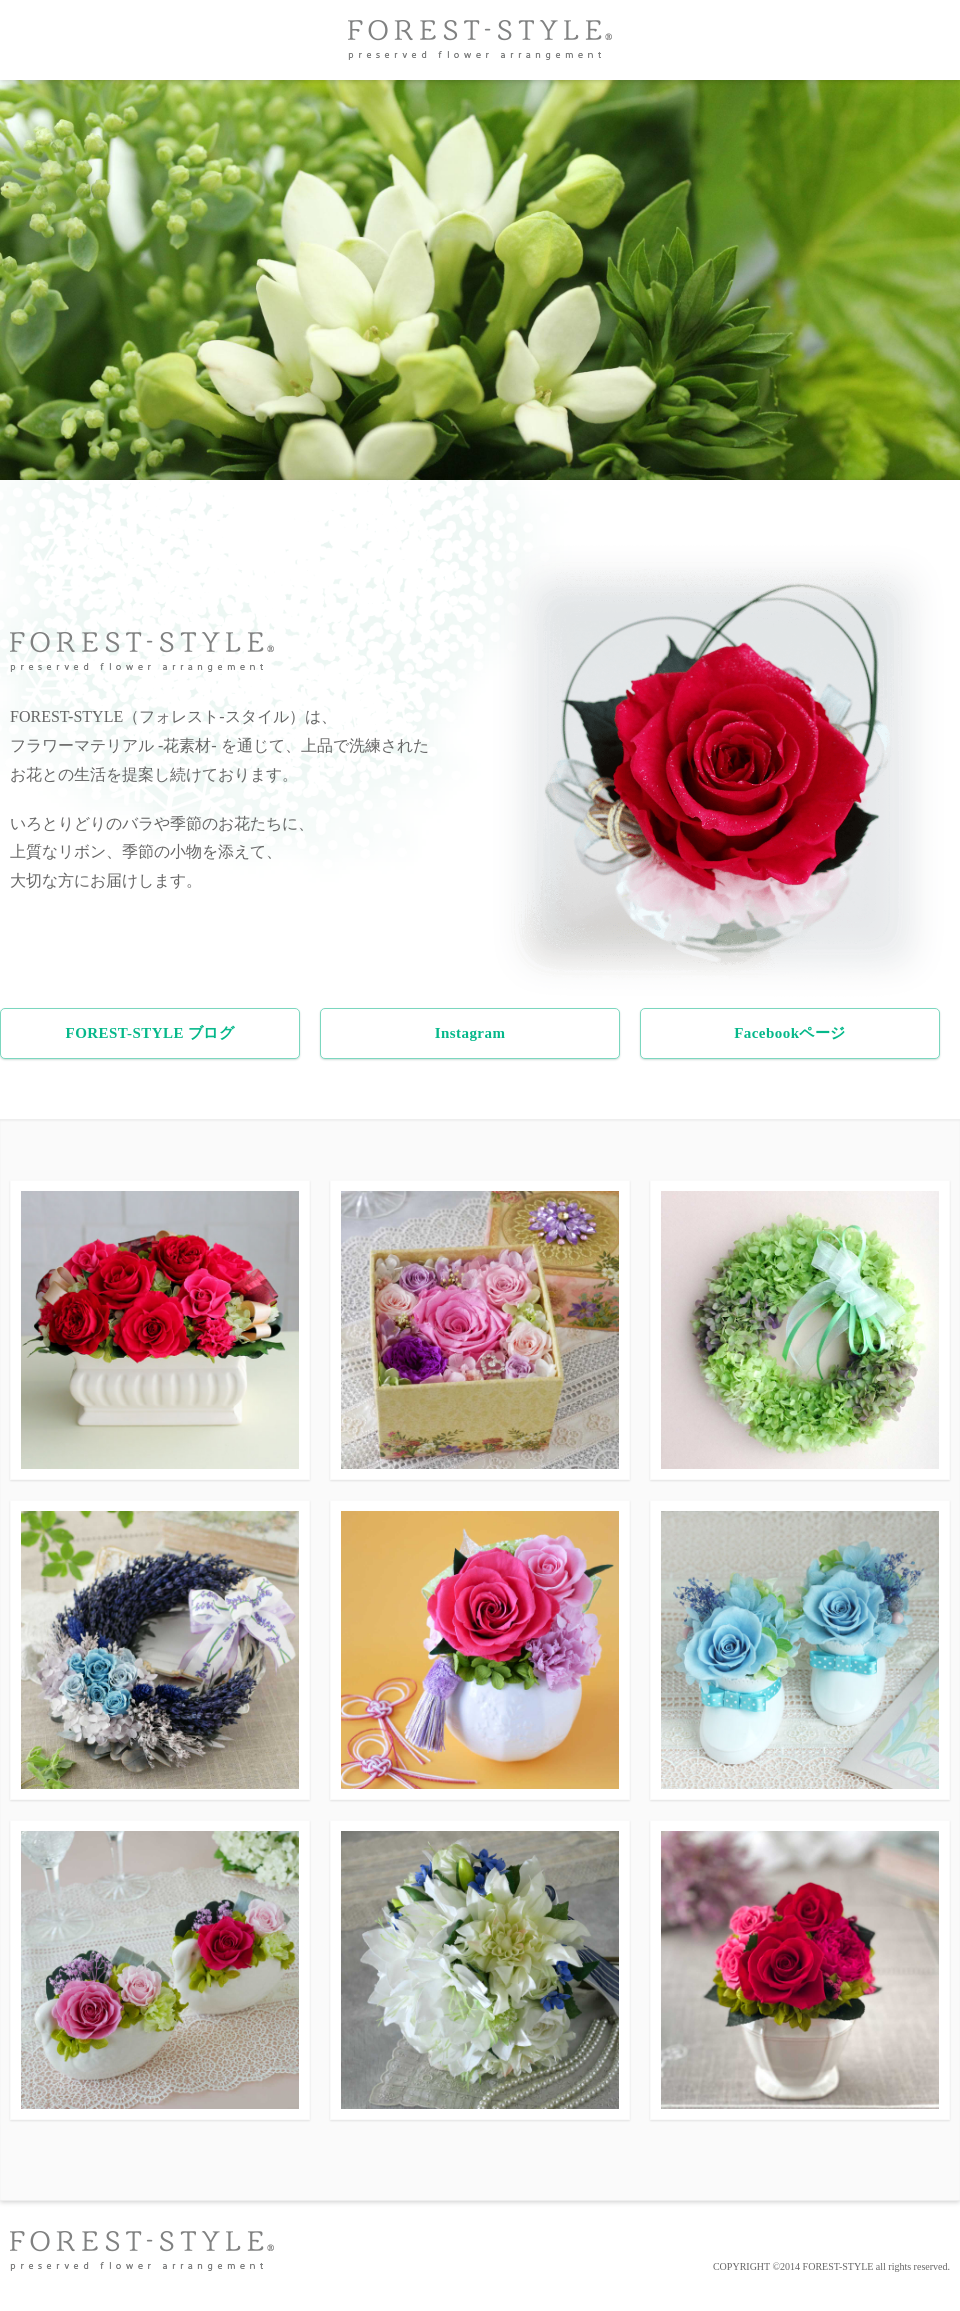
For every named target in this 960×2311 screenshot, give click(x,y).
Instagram (470, 1033)
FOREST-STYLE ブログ (150, 1033)
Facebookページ (790, 1033)
